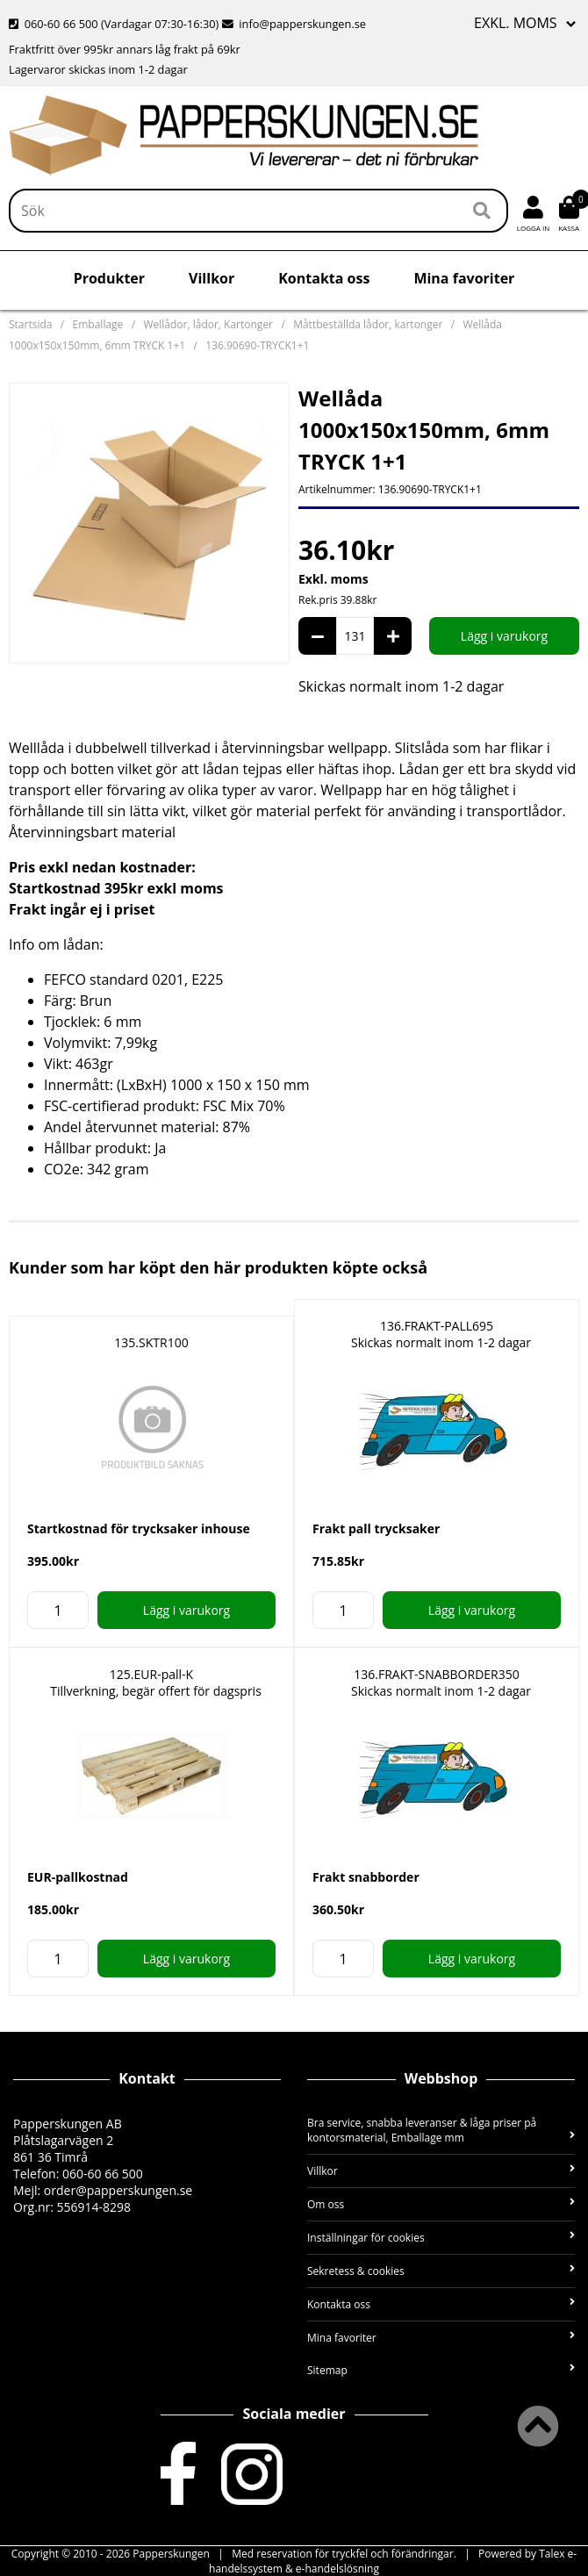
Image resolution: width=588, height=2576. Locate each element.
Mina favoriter (463, 278)
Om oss (441, 2204)
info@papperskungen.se (294, 24)
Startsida (30, 324)
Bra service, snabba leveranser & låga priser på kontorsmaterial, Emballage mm (441, 2130)
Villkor (211, 278)
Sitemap (441, 2370)
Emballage (98, 324)
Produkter (109, 278)
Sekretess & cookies (441, 2271)
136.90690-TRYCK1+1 (257, 345)
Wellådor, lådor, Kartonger (208, 324)
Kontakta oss (323, 278)
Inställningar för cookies (441, 2237)
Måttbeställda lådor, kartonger (367, 324)
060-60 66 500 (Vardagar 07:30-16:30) (115, 24)
